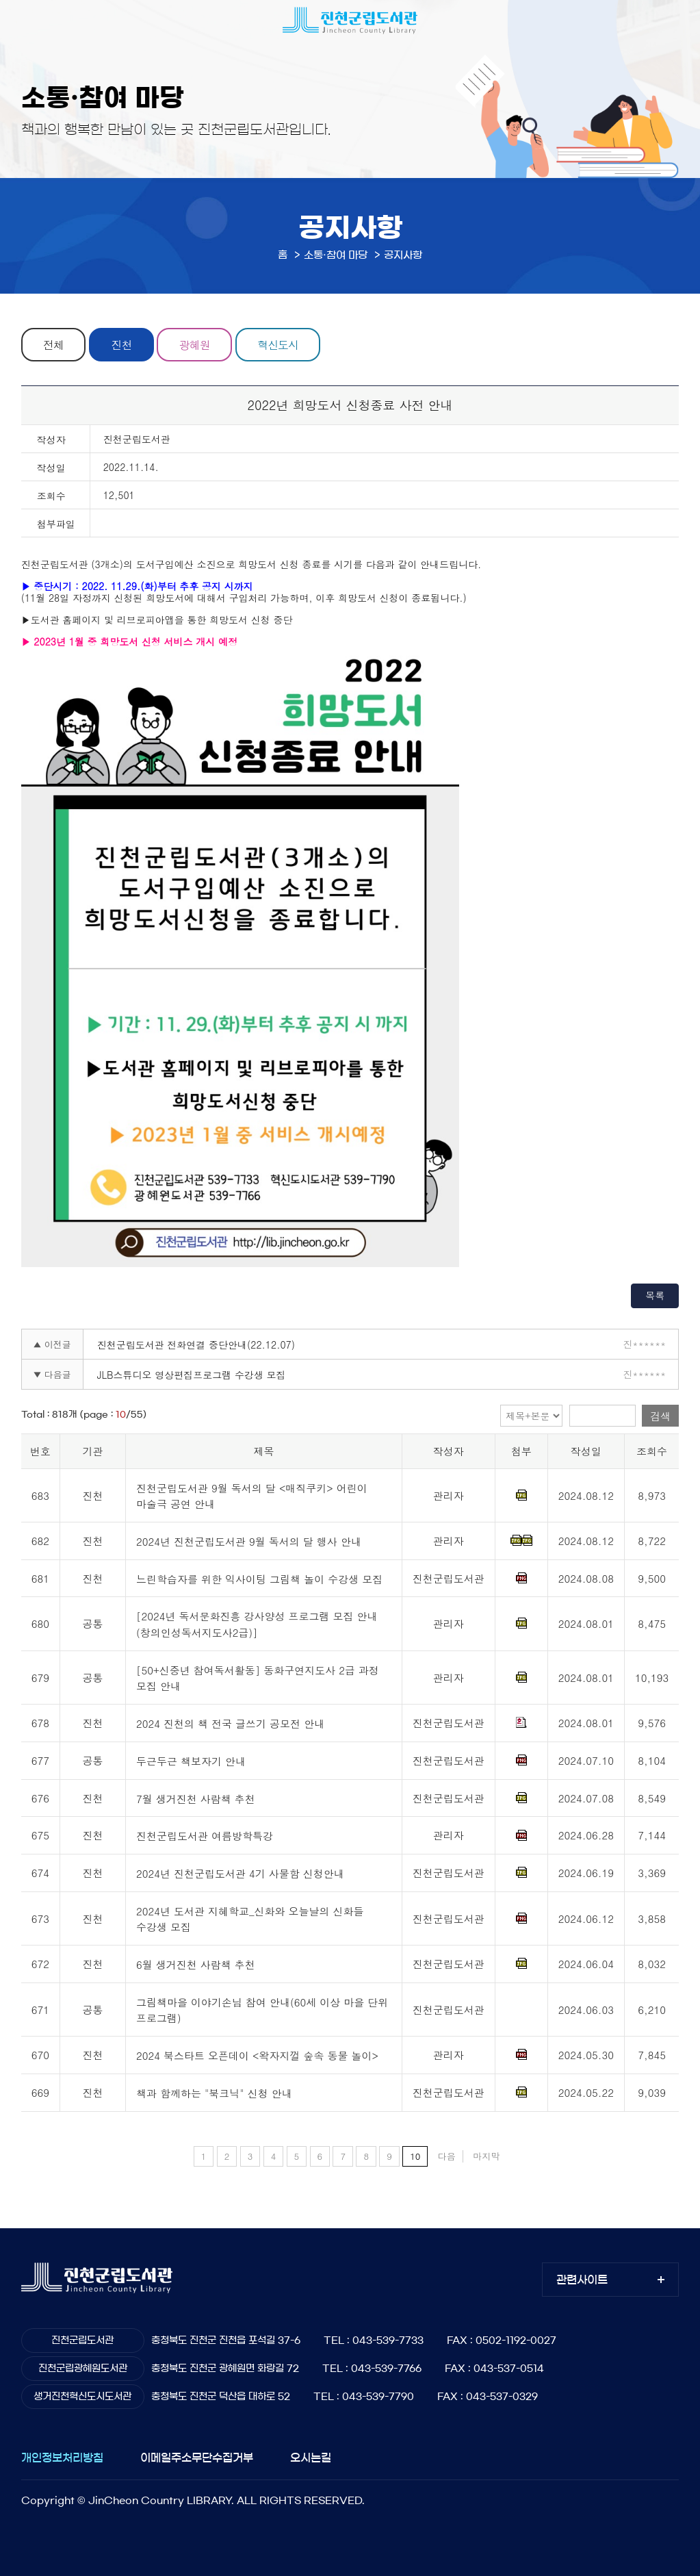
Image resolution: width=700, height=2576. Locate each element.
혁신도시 (279, 345)
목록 (654, 1295)
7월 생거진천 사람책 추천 (195, 1798)
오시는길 (310, 2457)
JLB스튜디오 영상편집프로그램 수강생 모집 (191, 1374)
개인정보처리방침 (62, 2457)
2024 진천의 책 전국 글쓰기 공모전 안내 (230, 1724)
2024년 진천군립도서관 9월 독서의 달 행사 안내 (248, 1541)
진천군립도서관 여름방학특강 (204, 1836)
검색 (660, 1416)
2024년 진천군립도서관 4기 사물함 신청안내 (240, 1873)
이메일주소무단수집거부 (196, 2457)
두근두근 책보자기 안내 (191, 1761)
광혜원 (196, 345)
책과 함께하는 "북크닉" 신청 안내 (214, 2093)
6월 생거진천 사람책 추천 (195, 1964)
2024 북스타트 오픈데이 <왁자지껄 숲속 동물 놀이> (257, 2056)
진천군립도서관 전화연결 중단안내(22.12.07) (196, 1344)
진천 (122, 345)
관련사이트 (582, 2279)
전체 (53, 345)
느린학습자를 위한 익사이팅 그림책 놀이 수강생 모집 (259, 1579)
